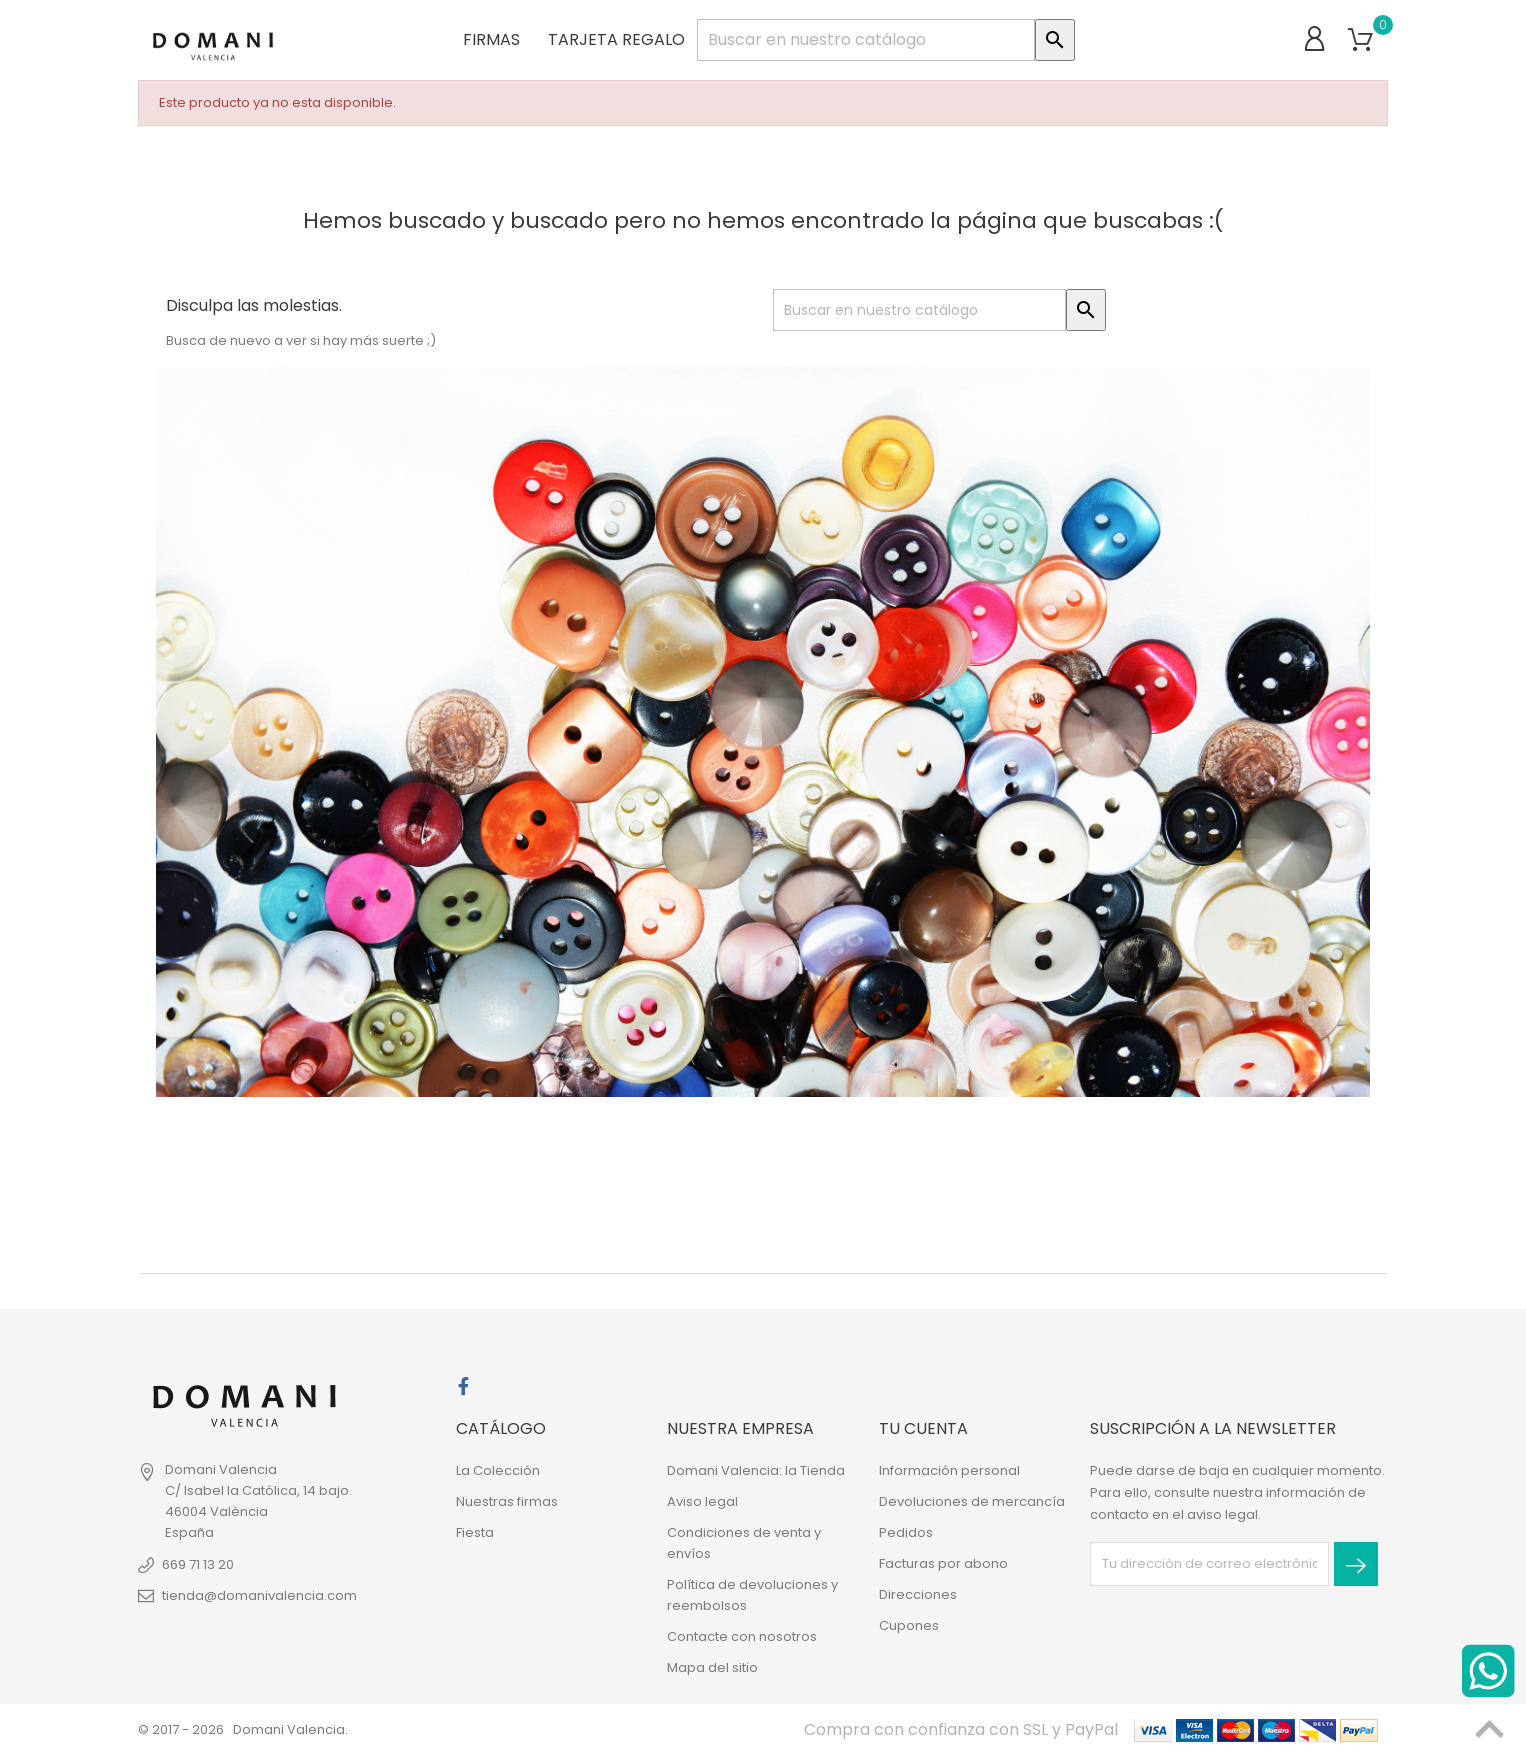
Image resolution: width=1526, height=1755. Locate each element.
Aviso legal (702, 1501)
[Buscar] (866, 40)
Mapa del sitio (712, 1667)
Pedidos (906, 1532)
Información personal (949, 1470)
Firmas (491, 39)
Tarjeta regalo (616, 39)
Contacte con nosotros (742, 1636)
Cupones (909, 1625)
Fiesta (475, 1532)
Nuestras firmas (507, 1501)
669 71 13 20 (198, 1564)
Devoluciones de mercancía (972, 1501)
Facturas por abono (943, 1563)
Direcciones (918, 1594)
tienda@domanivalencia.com (259, 1595)
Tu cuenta (923, 1428)
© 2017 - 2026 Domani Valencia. (243, 1729)
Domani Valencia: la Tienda (756, 1470)
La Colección (498, 1470)
